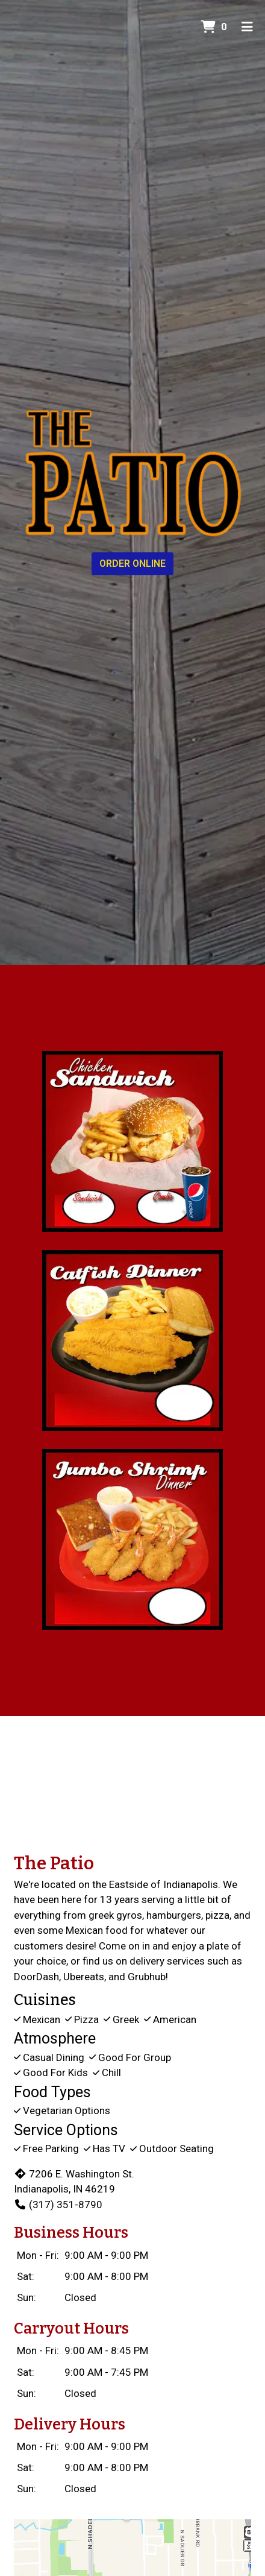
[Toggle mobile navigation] (247, 27)
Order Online (132, 563)
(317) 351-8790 (58, 2205)
